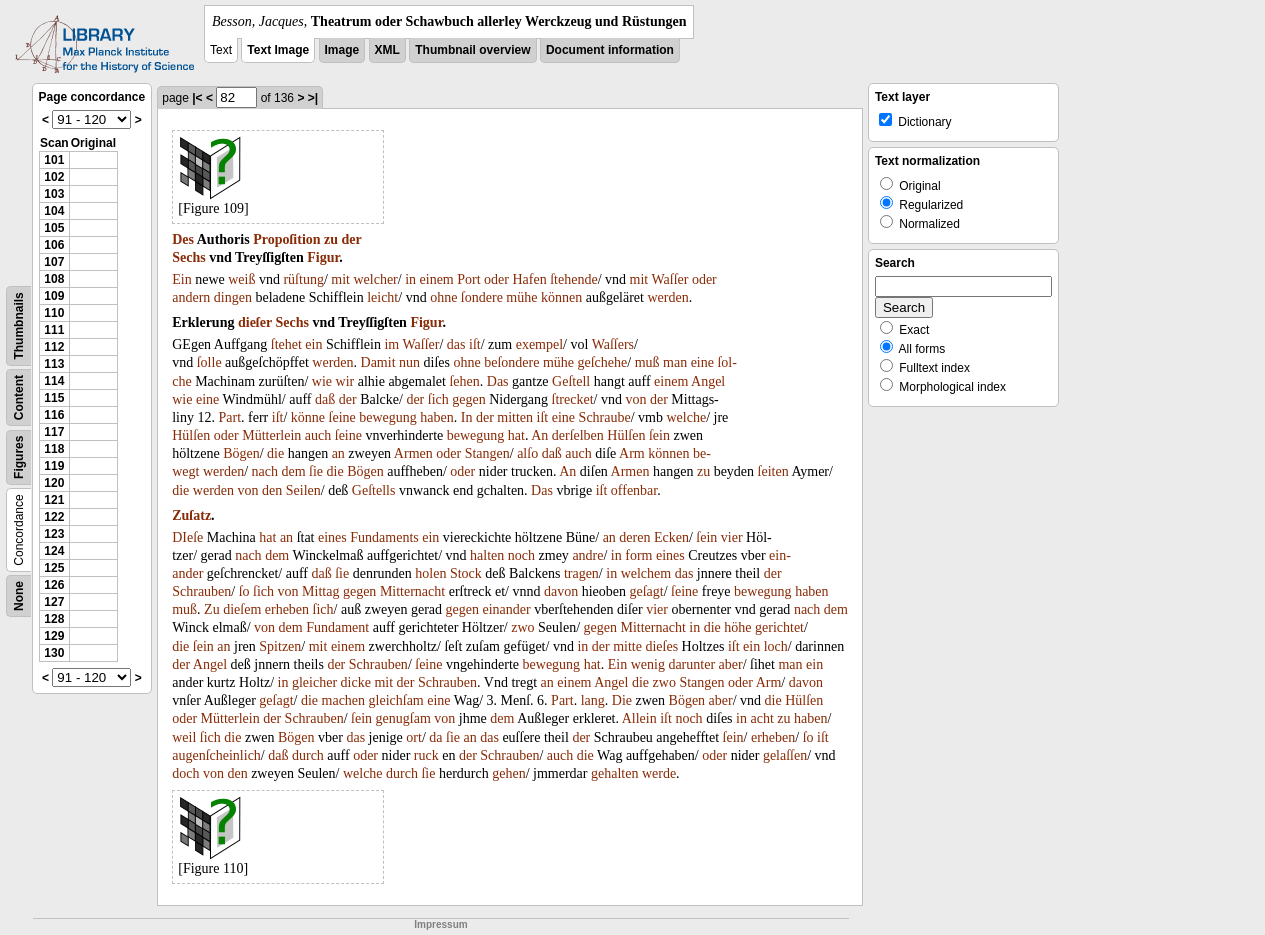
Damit (378, 362)
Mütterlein (271, 435)
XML (387, 50)
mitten (515, 417)
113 (54, 364)
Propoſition (286, 239)
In (467, 417)
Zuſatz (191, 515)
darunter (691, 664)
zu (331, 239)
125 (54, 568)
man (675, 362)
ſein (659, 435)
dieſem (242, 609)
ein (313, 344)
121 (54, 500)
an (338, 453)
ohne (443, 297)
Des (183, 239)
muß (647, 362)
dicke (356, 682)
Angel (708, 381)
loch (776, 646)
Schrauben (201, 591)
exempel (539, 344)
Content (19, 397)
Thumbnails (19, 325)
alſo (527, 453)
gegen (468, 399)
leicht (382, 297)
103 (54, 194)
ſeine (342, 417)
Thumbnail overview (472, 50)
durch (308, 755)
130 (54, 653)
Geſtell (571, 381)
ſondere (482, 297)
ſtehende (573, 279)
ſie (316, 471)
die (275, 453)
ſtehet (286, 344)
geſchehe (603, 362)
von (635, 399)
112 (54, 347)
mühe (521, 297)
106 (54, 245)
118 (54, 449)
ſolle (209, 362)
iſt (475, 344)
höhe (737, 627)
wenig (648, 664)
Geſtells (374, 490)
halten (487, 555)
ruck (426, 755)
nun (409, 362)
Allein (639, 718)
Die (622, 700)
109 (54, 296)
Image (342, 50)
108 (54, 279)
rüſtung (303, 279)
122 (54, 517)
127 (54, 602)
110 (54, 313)
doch (185, 773)
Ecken (671, 537)
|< (197, 98)
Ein (181, 279)
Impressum (440, 924)
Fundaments (384, 537)
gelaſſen (785, 755)
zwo (522, 627)
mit (340, 279)
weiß (241, 279)
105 (54, 228)
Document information (610, 50)
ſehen (464, 381)
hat (516, 435)
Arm (632, 453)
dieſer (255, 322)
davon (561, 591)
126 (54, 585)
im (391, 344)
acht (761, 718)
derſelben (578, 435)
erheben (287, 609)
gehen (508, 773)
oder (496, 279)
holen (430, 573)
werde (659, 773)
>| (313, 98)
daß (325, 399)
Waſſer (669, 279)
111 (54, 330)
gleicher (314, 682)
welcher (375, 279)
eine (702, 362)
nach (265, 471)
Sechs (188, 257)
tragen (581, 573)
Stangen (487, 453)
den (272, 490)
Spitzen (280, 646)
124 (54, 551)
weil (184, 737)
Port (468, 279)
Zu (212, 609)
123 (54, 534)
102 (54, 177)
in (410, 279)
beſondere (511, 362)
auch (318, 435)
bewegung (388, 417)
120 (54, 483)
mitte (627, 646)
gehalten (614, 773)
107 (54, 262)
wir (345, 381)
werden (667, 297)
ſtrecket (573, 399)
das (456, 344)
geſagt (646, 591)
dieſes (661, 646)
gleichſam (396, 700)
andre (587, 555)
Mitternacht (412, 591)
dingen (233, 297)
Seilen (303, 490)
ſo (244, 591)
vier (732, 537)
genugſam (403, 718)
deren (634, 537)
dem (293, 471)
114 (54, 381)
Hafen (530, 279)
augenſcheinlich (216, 755)
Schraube (605, 417)
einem (437, 279)
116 (54, 415)
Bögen (241, 453)
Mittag (320, 591)
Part (230, 417)
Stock (466, 573)
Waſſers (613, 344)
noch (521, 555)
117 (54, 432)
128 (54, 619)
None (19, 596)
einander (507, 609)
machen (344, 700)
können (561, 297)
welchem (646, 573)
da (435, 737)
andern (191, 297)
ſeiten (773, 471)
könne (308, 417)
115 (54, 398)
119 (54, 466)
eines (332, 537)
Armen (413, 453)
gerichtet (779, 627)
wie (322, 381)
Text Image (278, 50)
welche (686, 417)
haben (436, 417)
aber (731, 664)
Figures (19, 457)
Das (498, 381)
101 (54, 160)
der (352, 239)
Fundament (337, 627)
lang (593, 700)
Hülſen (191, 435)
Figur (323, 257)
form (638, 555)
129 (54, 636)
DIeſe (187, 537)
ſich (438, 399)
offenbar (634, 490)
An (539, 435)
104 (54, 211)
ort (414, 737)
